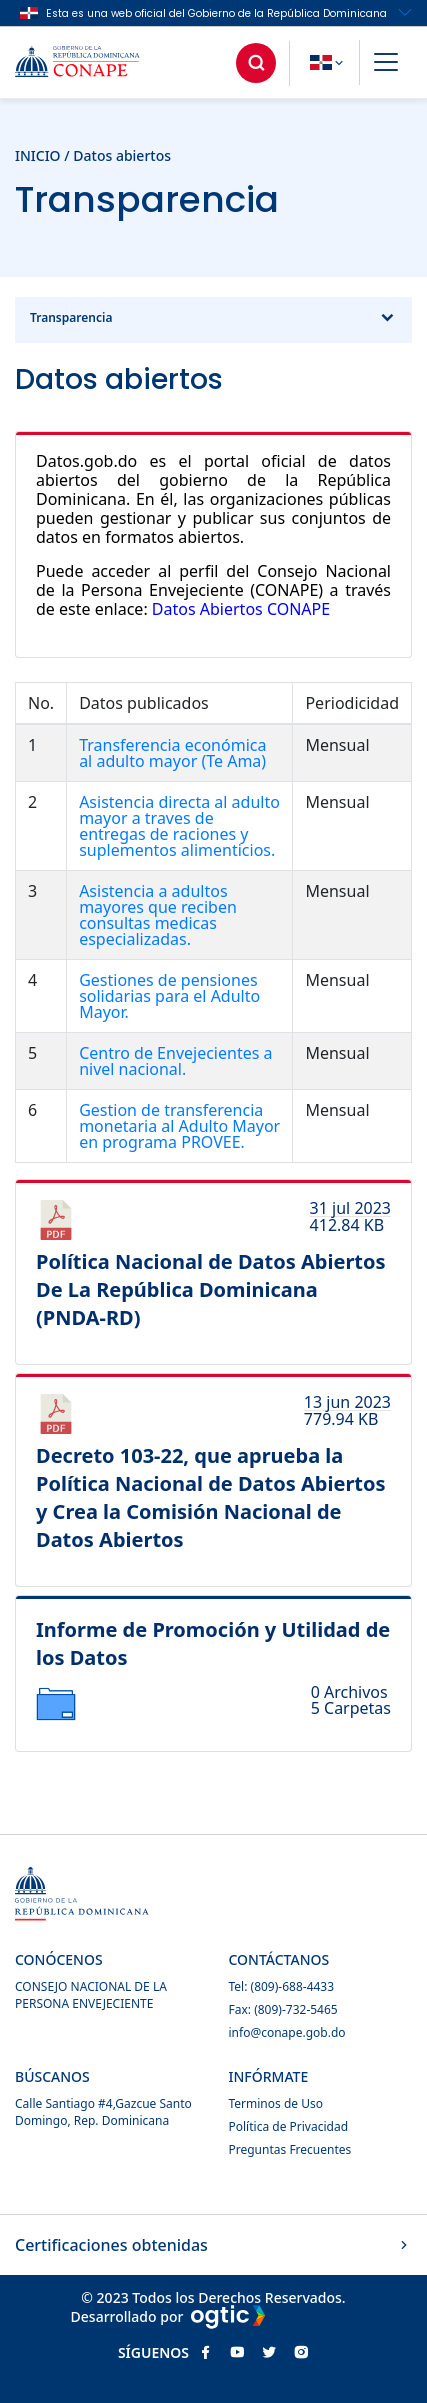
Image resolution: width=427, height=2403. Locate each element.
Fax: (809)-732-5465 (283, 2009)
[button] (386, 65)
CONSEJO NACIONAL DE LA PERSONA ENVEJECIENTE (91, 1995)
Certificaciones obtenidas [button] (213, 2245)
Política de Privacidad (289, 2126)
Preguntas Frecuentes (290, 2149)
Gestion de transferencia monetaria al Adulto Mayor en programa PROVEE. (179, 1126)
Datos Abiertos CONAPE (241, 609)
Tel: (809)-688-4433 (282, 1986)
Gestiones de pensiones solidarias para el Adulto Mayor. (169, 996)
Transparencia (213, 320)
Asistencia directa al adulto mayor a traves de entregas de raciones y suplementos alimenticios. (179, 826)
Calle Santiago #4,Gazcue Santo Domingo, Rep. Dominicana (103, 2112)
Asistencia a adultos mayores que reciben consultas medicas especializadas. (158, 915)
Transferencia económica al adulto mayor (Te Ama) (172, 753)
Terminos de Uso (276, 2103)
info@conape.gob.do (287, 2032)
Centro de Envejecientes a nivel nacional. (175, 1061)
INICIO (38, 155)
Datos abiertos (122, 155)
